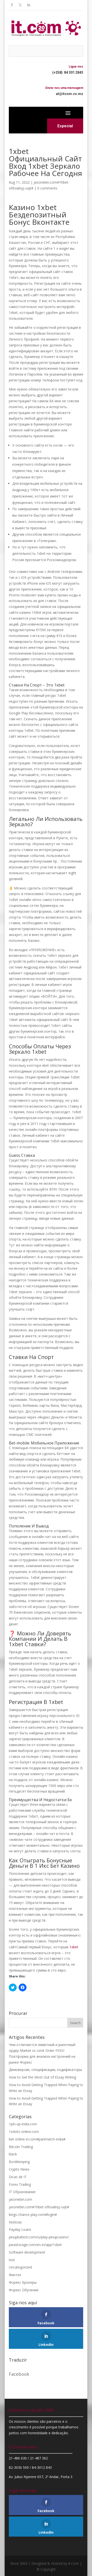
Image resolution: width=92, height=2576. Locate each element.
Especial (65, 126)
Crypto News (19, 2169)
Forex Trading (20, 2184)
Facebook (19, 2374)
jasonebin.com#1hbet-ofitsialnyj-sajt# (39, 2207)
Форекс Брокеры (23, 2282)
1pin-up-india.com (23, 2124)
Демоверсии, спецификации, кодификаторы (45, 2069)
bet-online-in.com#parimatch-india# (37, 2139)
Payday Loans (20, 2229)
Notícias (15, 2222)
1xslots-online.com (24, 2131)
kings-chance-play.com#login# (33, 2214)
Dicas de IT (18, 2176)
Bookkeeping (19, 2161)
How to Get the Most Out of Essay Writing (42, 2077)
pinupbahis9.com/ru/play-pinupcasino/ (39, 2237)
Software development (27, 2252)
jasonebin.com (20, 2199)
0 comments (47, 188)
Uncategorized (20, 2267)
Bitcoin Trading (21, 2146)
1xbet (73, 1947)
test (12, 2259)
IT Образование (22, 2191)
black (13, 2154)
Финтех (15, 2274)
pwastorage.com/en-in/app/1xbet (35, 2244)
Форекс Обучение (24, 2290)
